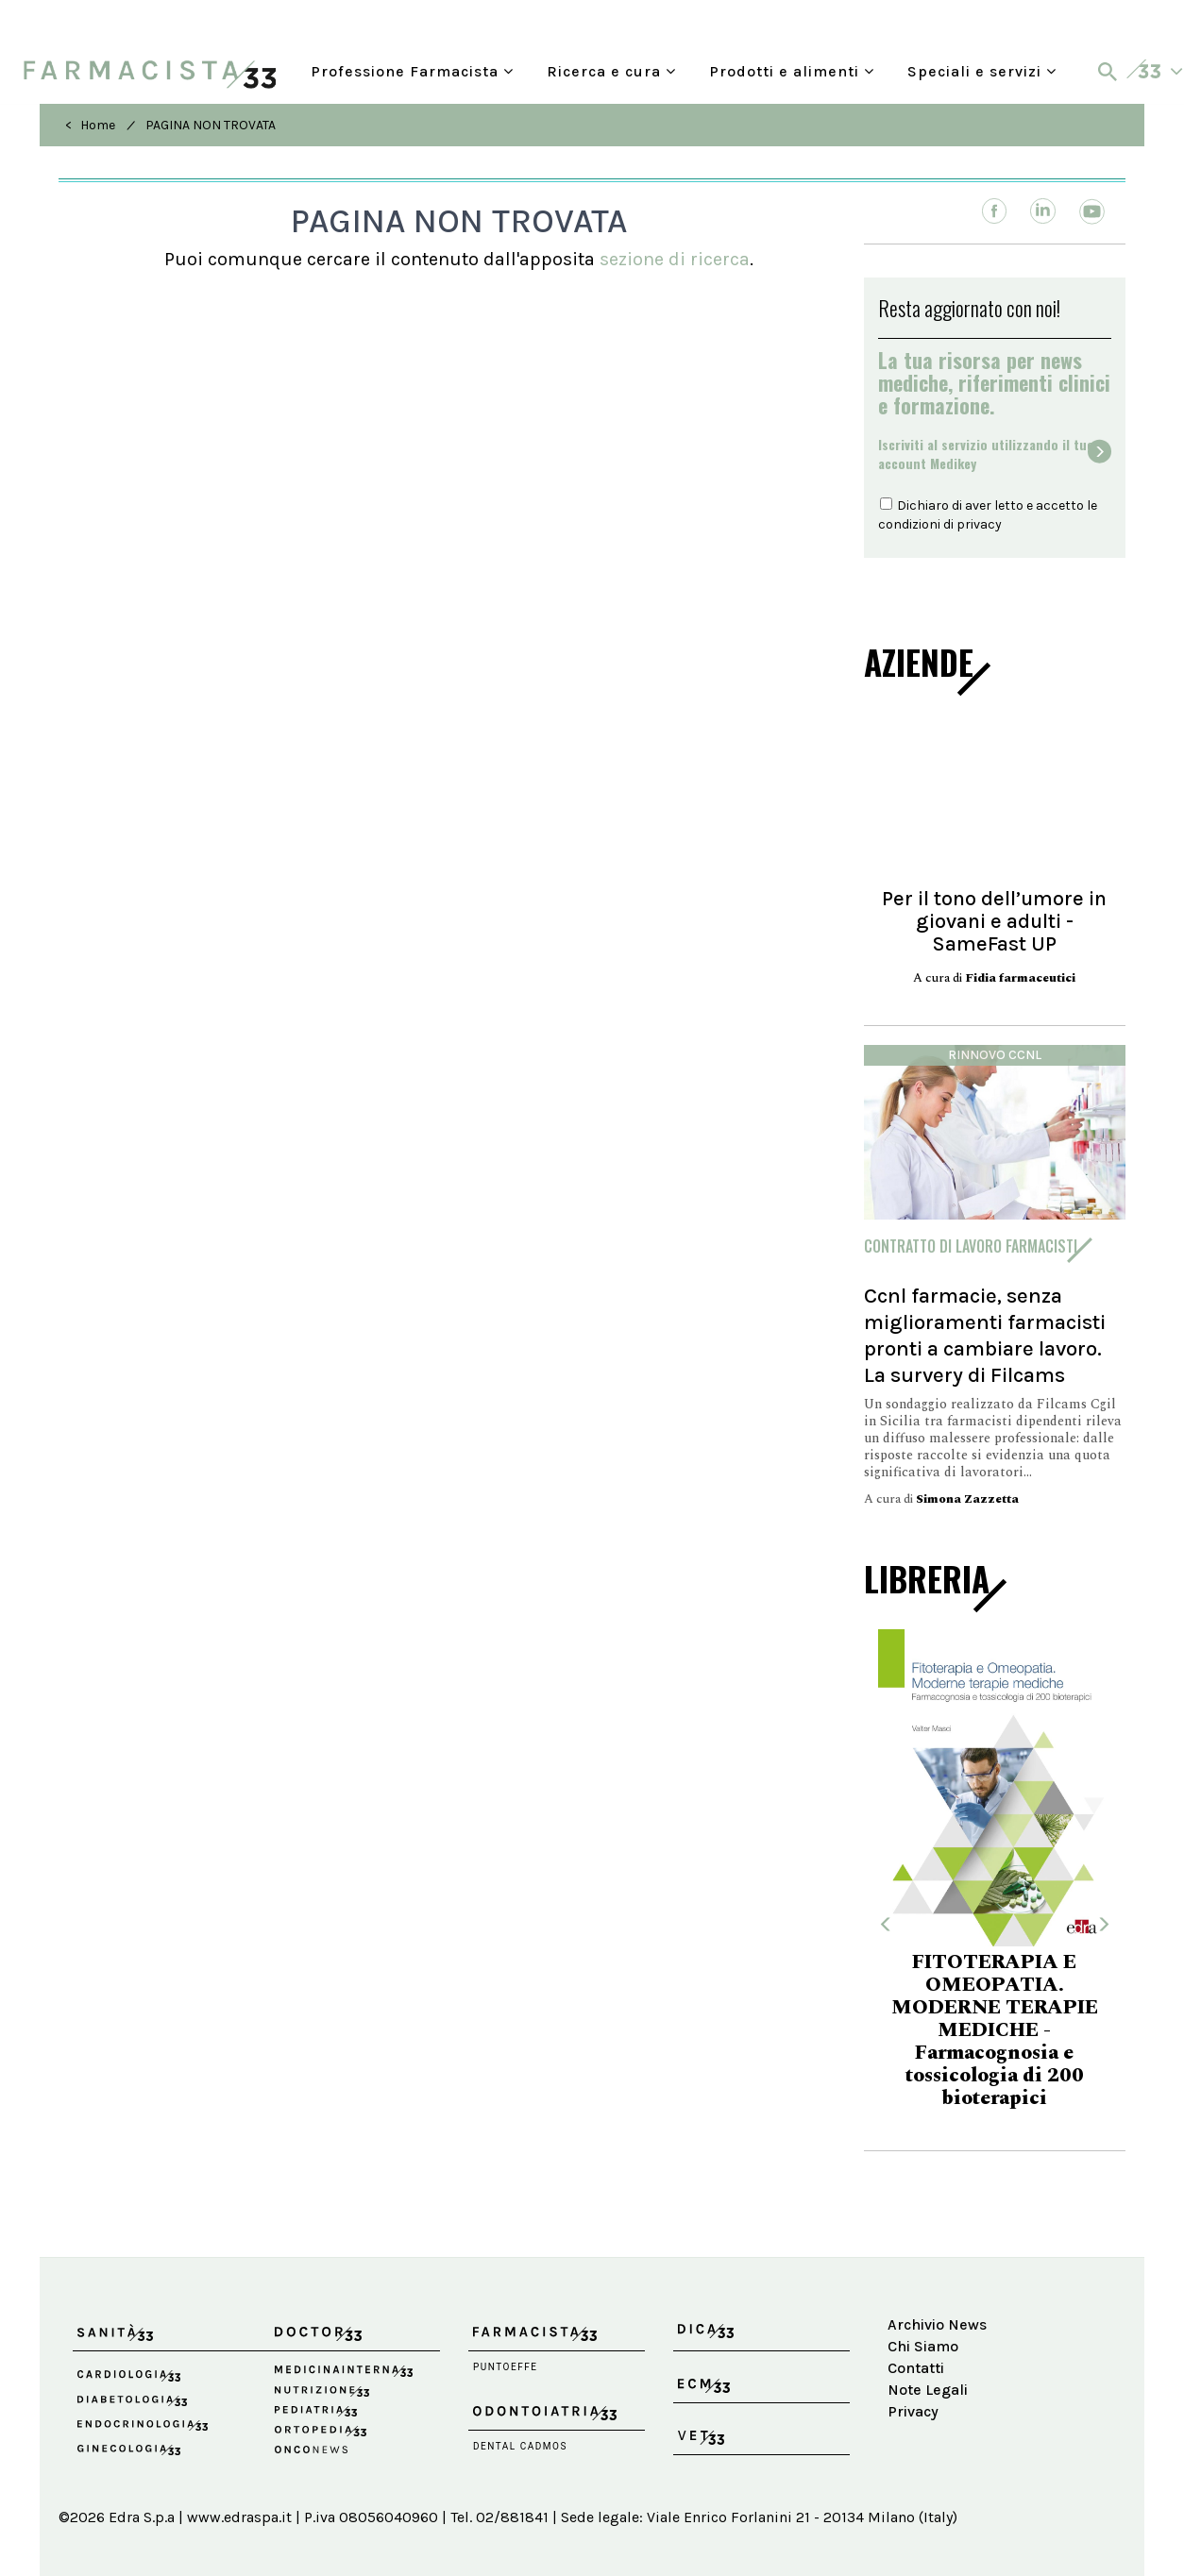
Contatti (916, 2368)
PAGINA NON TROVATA (210, 125)
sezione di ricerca (675, 259)
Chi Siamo (923, 2346)
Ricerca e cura (611, 71)
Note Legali (928, 2390)
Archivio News (937, 2324)
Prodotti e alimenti (791, 71)
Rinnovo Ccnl (994, 1055)
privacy (979, 524)
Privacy (913, 2411)
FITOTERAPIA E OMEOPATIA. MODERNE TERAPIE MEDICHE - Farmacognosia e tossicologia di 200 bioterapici (994, 2030)
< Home (90, 125)
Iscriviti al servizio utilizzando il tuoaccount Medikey (986, 454)
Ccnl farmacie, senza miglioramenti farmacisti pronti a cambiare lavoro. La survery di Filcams (985, 1335)
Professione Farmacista (412, 71)
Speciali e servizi (982, 71)
